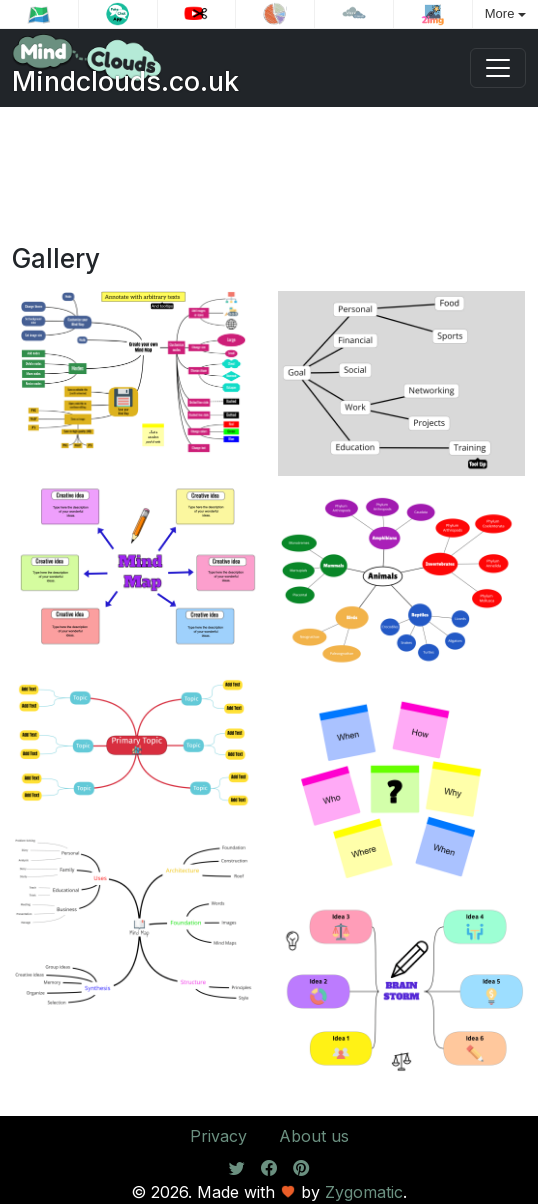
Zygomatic (364, 1192)
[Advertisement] (269, 183)
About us (314, 1136)
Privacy (218, 1136)
